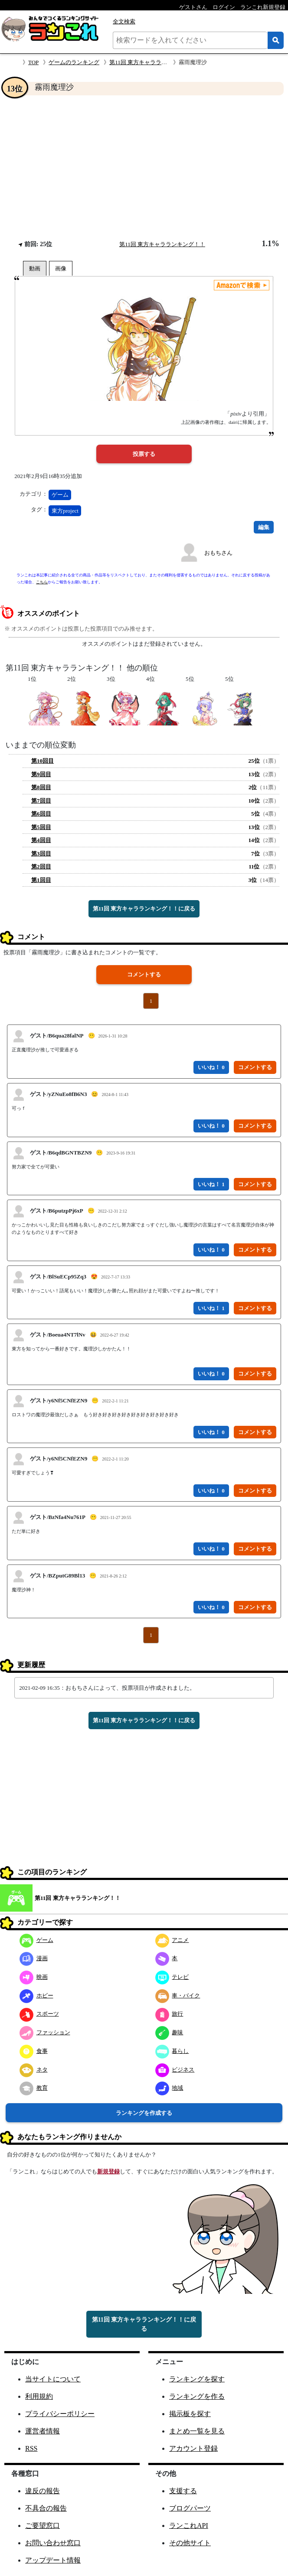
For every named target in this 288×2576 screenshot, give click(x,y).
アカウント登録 (193, 2448)
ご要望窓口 (42, 2525)
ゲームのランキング (74, 62)
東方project (65, 510)
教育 (34, 2088)
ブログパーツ (190, 2508)
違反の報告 (42, 2491)
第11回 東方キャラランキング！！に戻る (144, 908)
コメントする (144, 974)
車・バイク (177, 1995)
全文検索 (124, 21)
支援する (183, 2491)
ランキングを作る (197, 2396)
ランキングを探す (197, 2379)
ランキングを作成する (144, 2113)
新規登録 (108, 2171)
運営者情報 (42, 2431)
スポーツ (39, 2013)
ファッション (45, 2032)
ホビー (36, 1995)
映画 (34, 1977)
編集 (263, 527)
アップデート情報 (53, 2560)
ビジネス (175, 2069)
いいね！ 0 (211, 1067)
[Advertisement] (144, 167)
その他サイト (190, 2543)
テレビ (172, 1977)
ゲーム (60, 494)
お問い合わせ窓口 (53, 2543)
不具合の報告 (46, 2508)
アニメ (172, 1940)
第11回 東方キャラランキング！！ (152, 62)
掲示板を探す (190, 2413)
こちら (42, 582)
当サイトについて (53, 2379)
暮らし (172, 2051)
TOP (33, 62)
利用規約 (39, 2396)
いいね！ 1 (211, 1184)
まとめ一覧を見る (197, 2431)
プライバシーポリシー (60, 2413)
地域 (169, 2088)
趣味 (169, 2032)
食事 (34, 2051)
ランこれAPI (188, 2525)
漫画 (34, 1958)
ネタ (34, 2069)
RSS (31, 2448)
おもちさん (218, 553)
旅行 (169, 2013)
